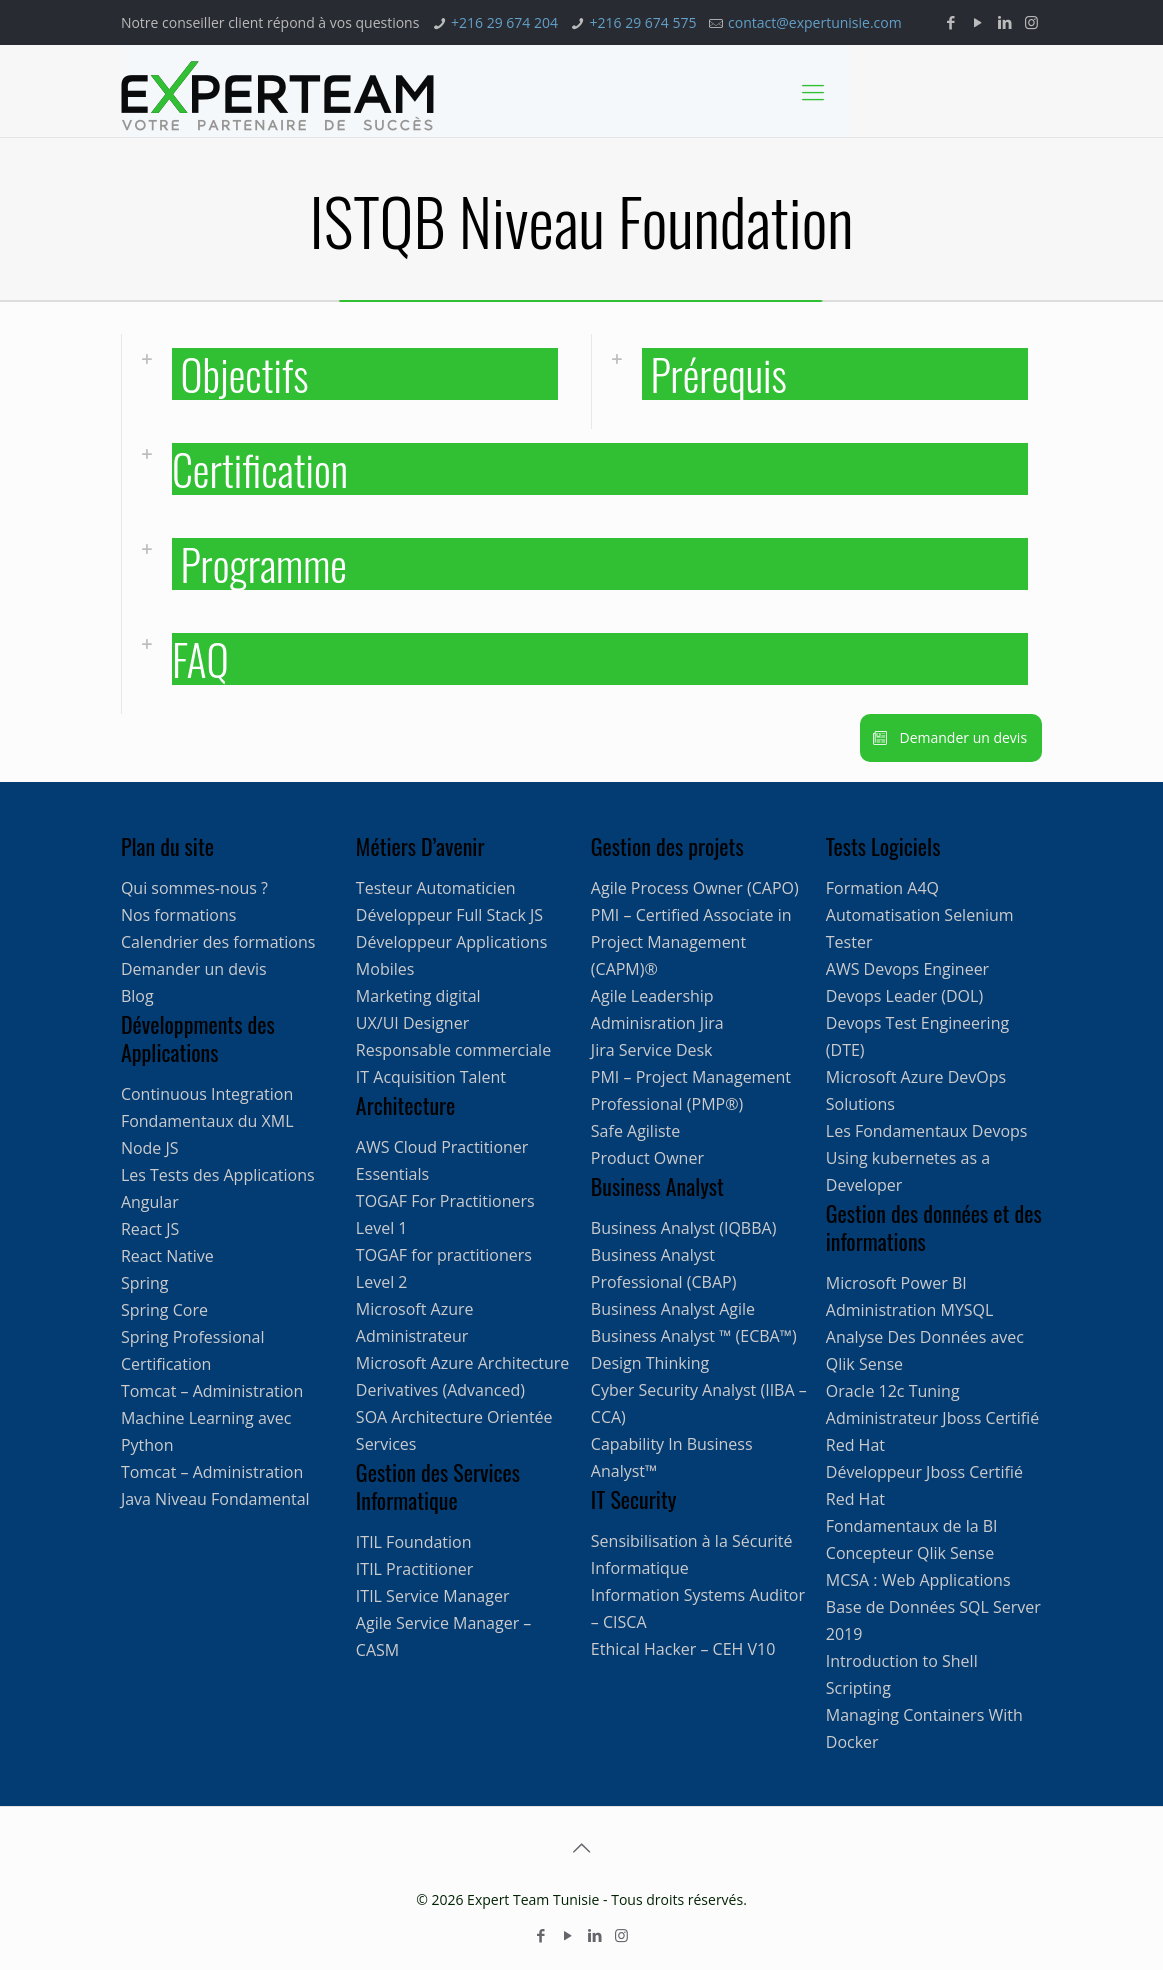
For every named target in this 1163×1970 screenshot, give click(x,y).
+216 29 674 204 (504, 22)
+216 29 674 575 (643, 22)
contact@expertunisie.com (815, 22)
